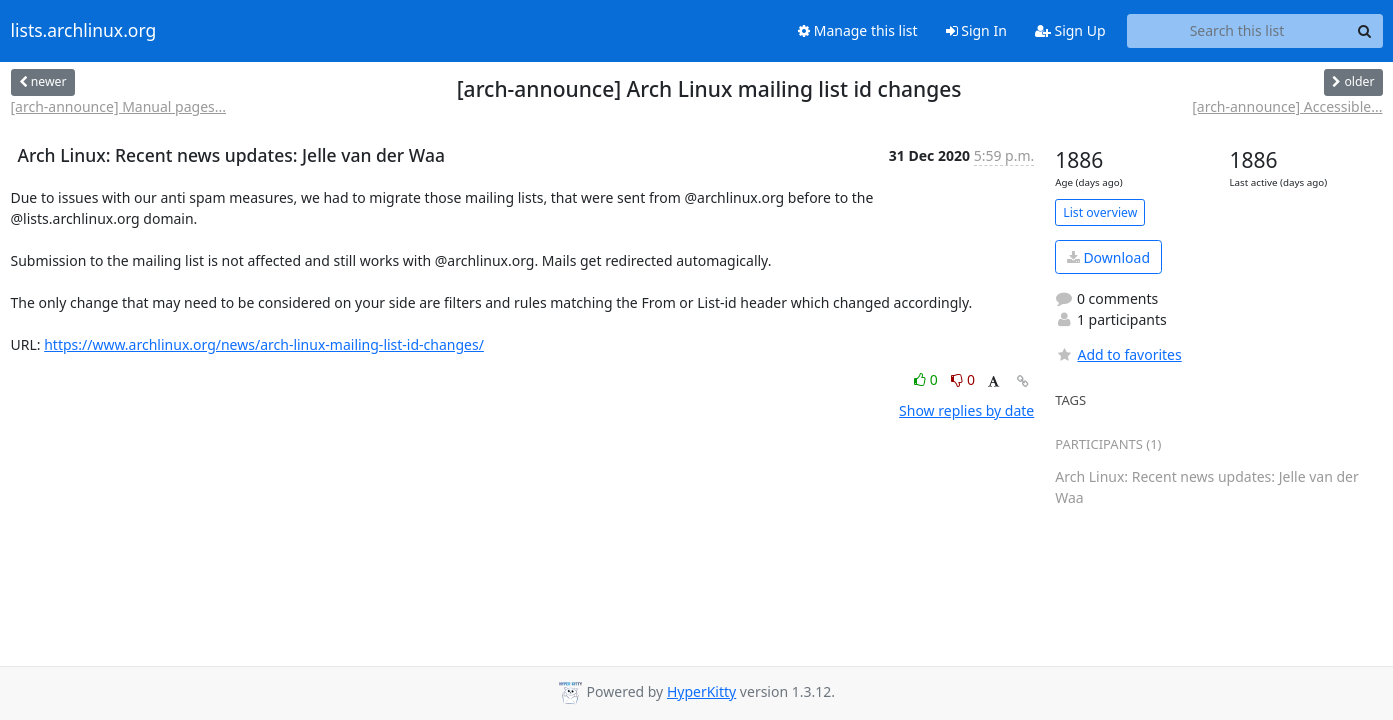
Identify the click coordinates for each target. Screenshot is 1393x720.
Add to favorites (1118, 354)
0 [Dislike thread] (963, 379)
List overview (1100, 212)
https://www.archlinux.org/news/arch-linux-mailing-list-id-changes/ (264, 344)
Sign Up (1070, 30)
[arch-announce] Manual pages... (119, 106)
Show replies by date (966, 410)
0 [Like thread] (927, 379)
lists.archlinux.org (84, 31)
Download (1108, 257)
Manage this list (858, 30)
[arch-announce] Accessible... (1287, 106)
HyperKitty (701, 691)
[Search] (1365, 31)
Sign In (976, 30)
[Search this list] (1237, 31)
